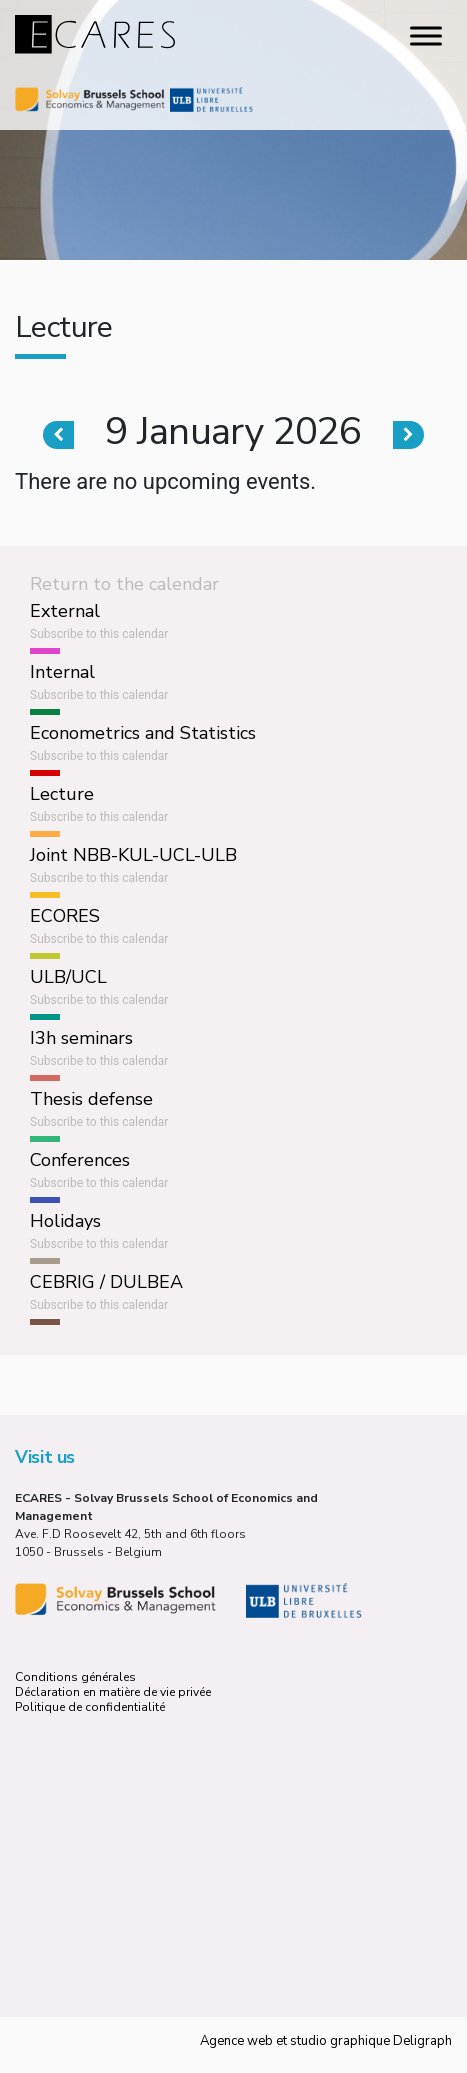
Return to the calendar (124, 584)
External (65, 611)
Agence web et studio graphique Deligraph (326, 2041)
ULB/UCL (68, 977)
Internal (62, 672)
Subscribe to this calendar (99, 634)
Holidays (65, 1221)
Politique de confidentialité (90, 1707)
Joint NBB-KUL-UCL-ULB (133, 855)
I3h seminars (81, 1038)
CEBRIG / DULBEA (106, 1282)
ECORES (65, 916)
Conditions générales (75, 1677)
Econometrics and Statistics (143, 733)
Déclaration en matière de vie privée (113, 1692)
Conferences (80, 1160)
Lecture (62, 794)
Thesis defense (91, 1099)
